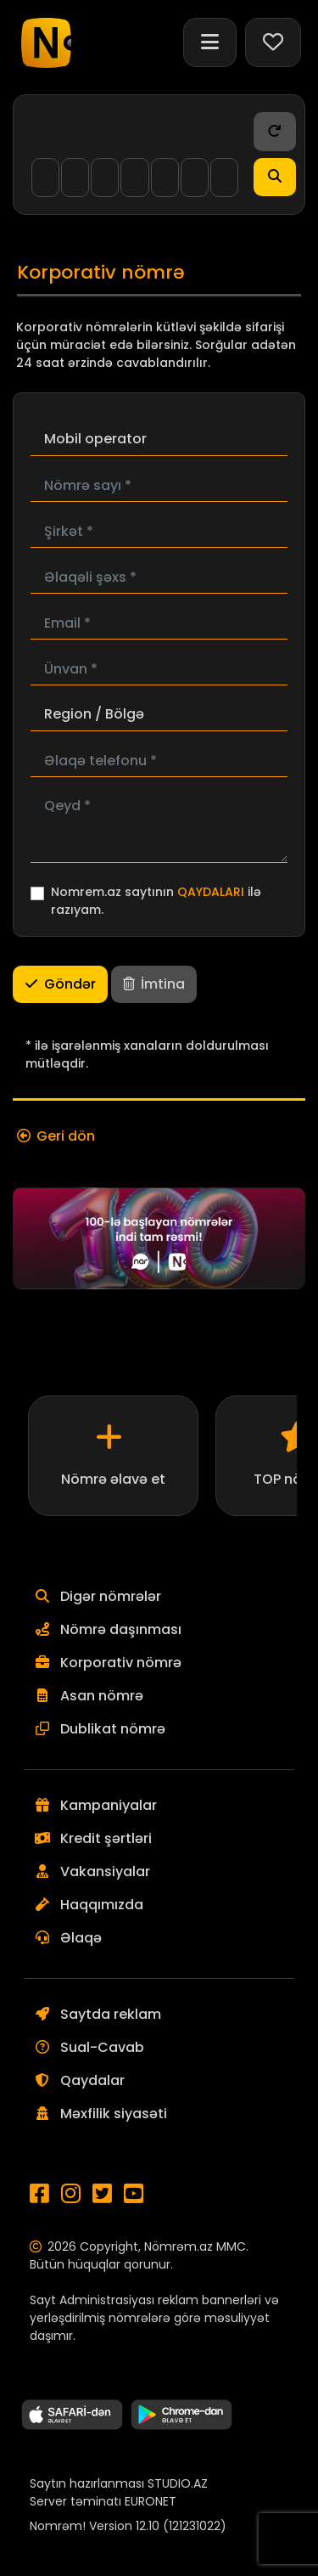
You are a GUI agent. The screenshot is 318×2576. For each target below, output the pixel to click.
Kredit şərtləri (106, 1838)
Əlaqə (81, 1938)
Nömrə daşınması (120, 1629)
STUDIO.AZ (178, 2483)
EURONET (150, 2501)
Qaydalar (92, 2080)
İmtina (154, 984)
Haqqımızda (101, 1904)
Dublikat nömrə (112, 1729)
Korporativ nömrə (120, 1662)
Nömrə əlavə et (113, 1479)
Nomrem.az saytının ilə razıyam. (156, 900)
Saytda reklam (110, 2014)
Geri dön (65, 1136)
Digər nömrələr (110, 1596)
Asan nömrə (101, 1695)
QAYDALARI (210, 891)
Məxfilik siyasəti (113, 2113)
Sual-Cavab (102, 2047)
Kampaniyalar (108, 1805)
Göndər (60, 984)
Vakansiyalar (105, 1871)
